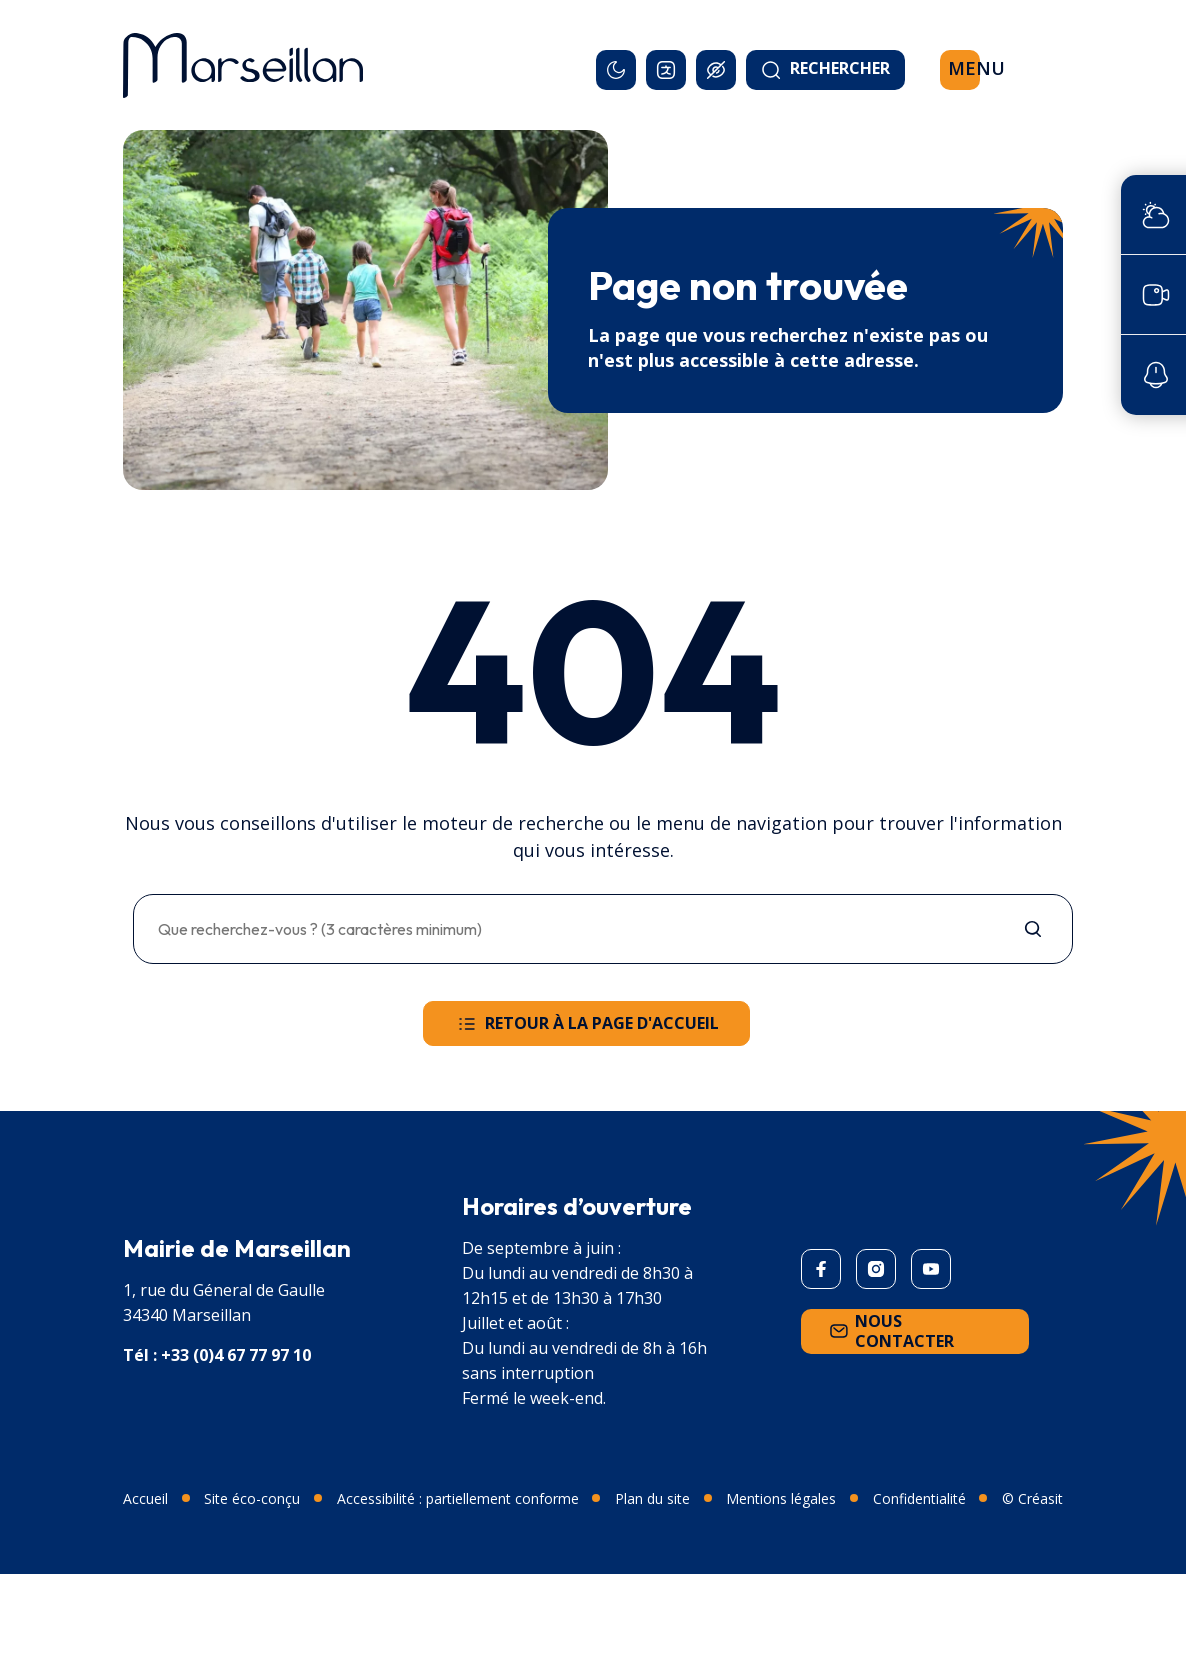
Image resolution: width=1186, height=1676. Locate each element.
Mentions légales (781, 1498)
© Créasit (1032, 1498)
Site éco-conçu (252, 1498)
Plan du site (652, 1498)
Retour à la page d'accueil (586, 1024)
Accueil (145, 1498)
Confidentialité (919, 1498)
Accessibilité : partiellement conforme (458, 1498)
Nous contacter (890, 1331)
